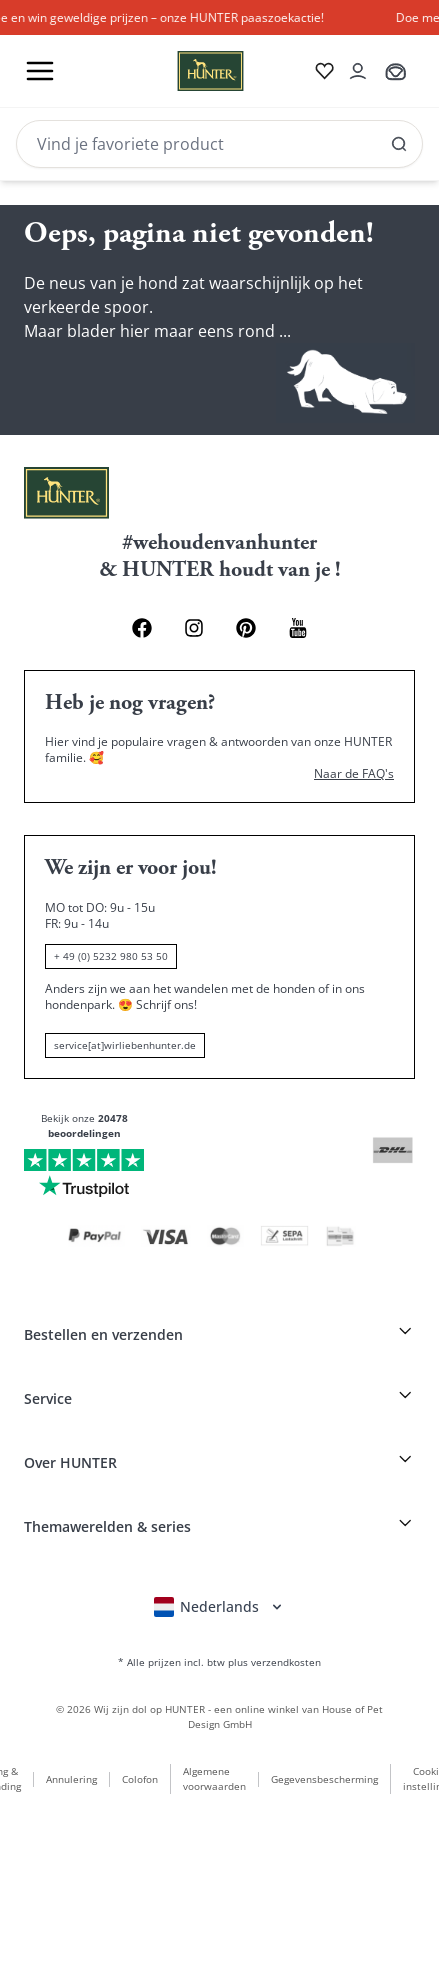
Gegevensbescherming (324, 1779)
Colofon (140, 1779)
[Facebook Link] (142, 628)
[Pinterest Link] (246, 628)
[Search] (219, 144)
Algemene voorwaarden (214, 1778)
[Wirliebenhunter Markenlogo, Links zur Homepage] (186, 71)
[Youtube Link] (298, 628)
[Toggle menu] (40, 71)
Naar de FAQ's (354, 774)
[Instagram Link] (194, 628)
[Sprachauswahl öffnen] (219, 1607)
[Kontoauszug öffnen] (358, 71)
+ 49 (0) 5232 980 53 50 (111, 956)
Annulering (71, 1779)
